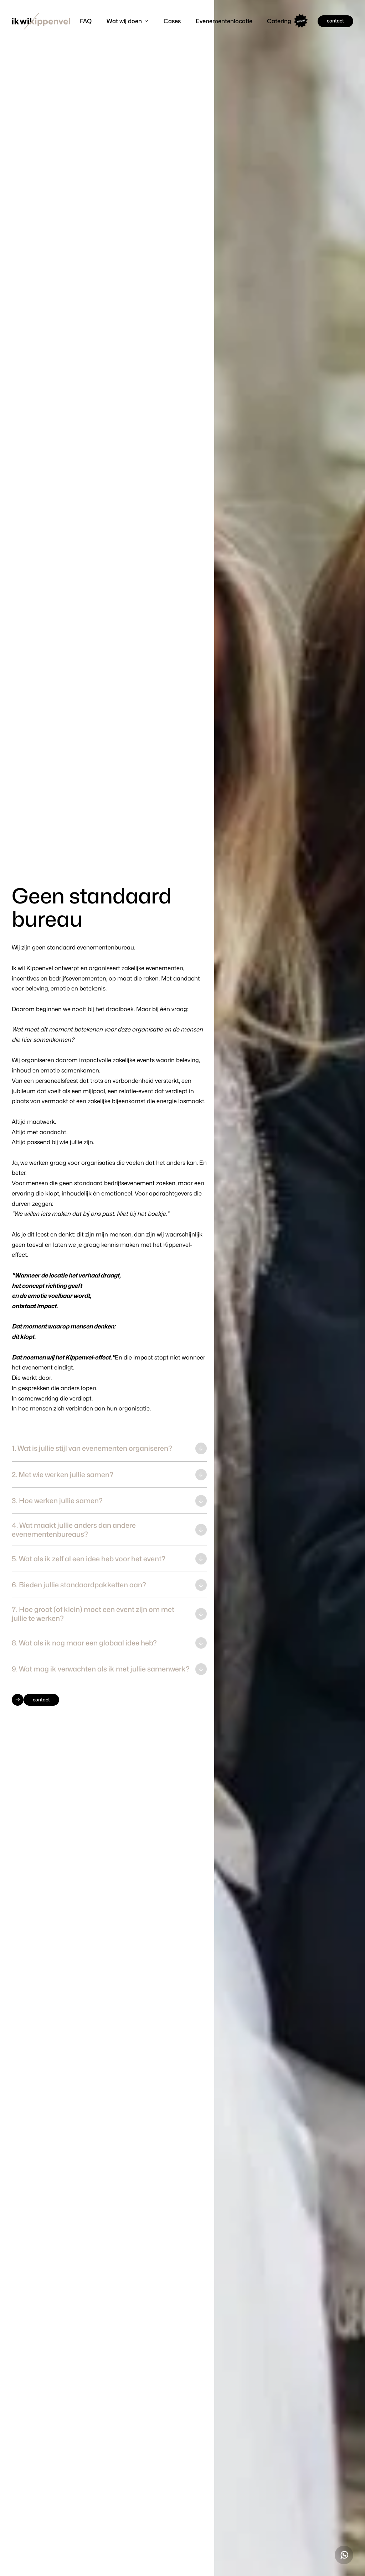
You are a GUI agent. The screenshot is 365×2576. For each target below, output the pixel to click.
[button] (128, 21)
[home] (41, 21)
